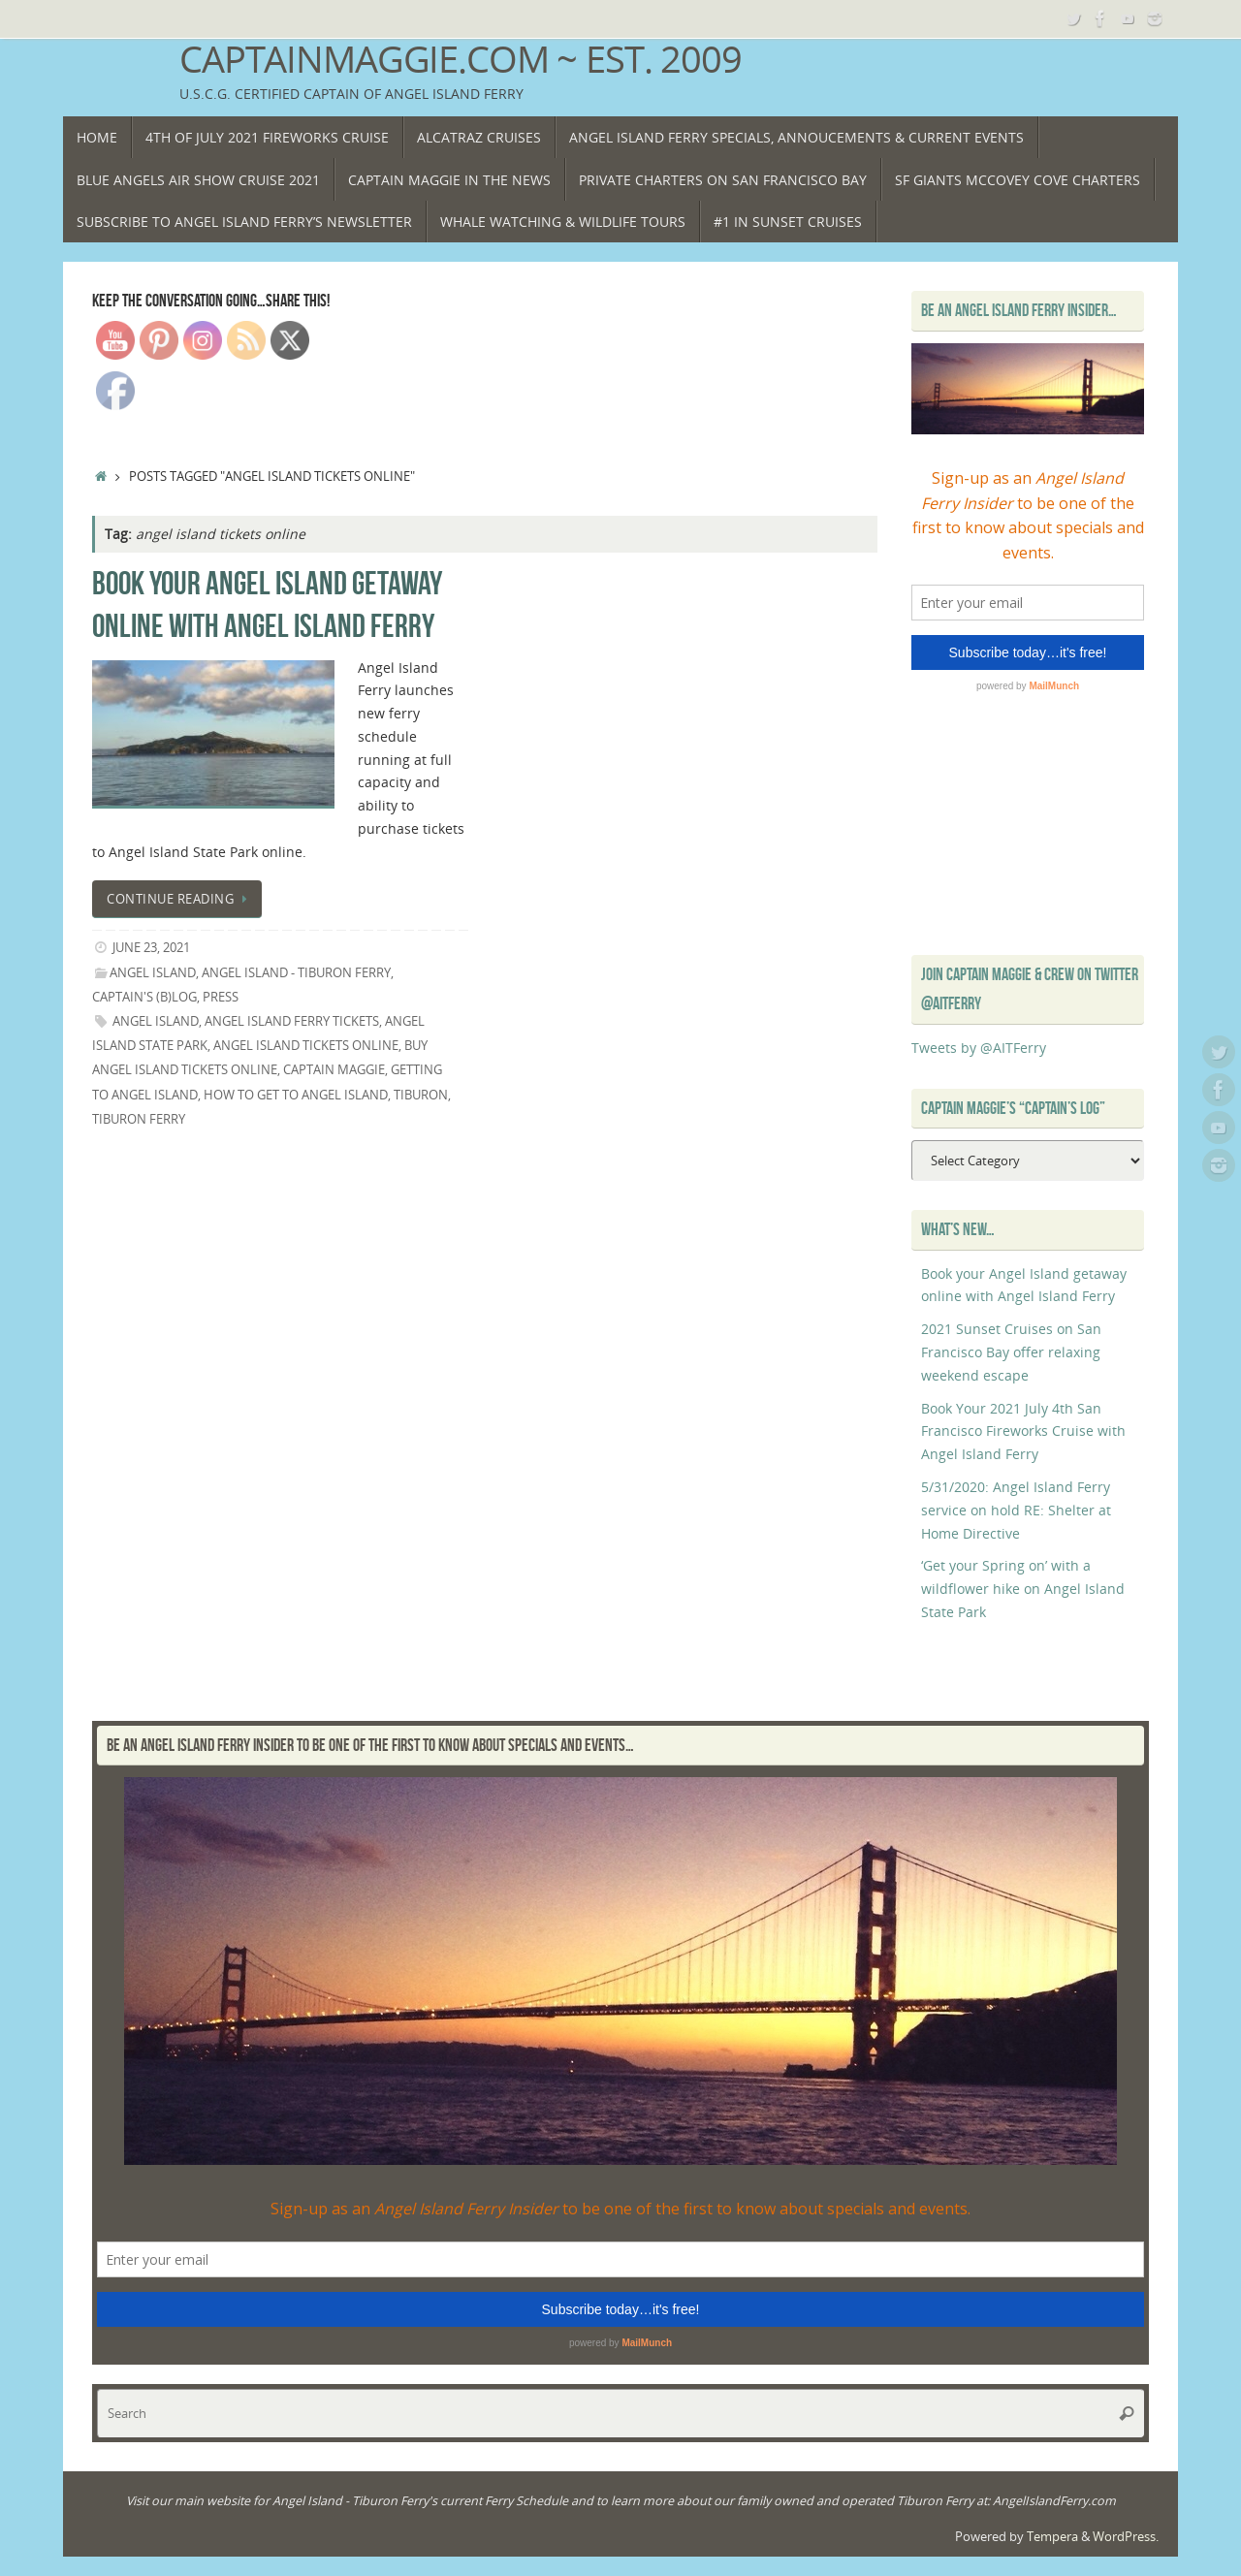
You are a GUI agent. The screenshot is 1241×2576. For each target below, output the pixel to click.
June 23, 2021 (151, 947)
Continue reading (180, 899)
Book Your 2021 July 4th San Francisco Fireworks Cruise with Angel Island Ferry (1023, 1431)
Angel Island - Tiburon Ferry (296, 973)
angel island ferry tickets (292, 1021)
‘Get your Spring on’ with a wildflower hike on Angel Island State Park (1023, 1588)
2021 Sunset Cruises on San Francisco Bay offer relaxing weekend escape (1011, 1352)
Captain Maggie (334, 1070)
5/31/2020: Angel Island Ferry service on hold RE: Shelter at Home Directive (1016, 1510)
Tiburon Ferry (138, 1119)
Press (221, 997)
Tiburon (421, 1095)
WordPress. (1126, 2536)
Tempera (1052, 2536)
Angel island (155, 1021)
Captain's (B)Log (144, 997)
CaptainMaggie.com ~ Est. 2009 (460, 59)
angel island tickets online (305, 1045)
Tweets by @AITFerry (978, 1047)
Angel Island (153, 973)
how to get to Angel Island (296, 1095)
